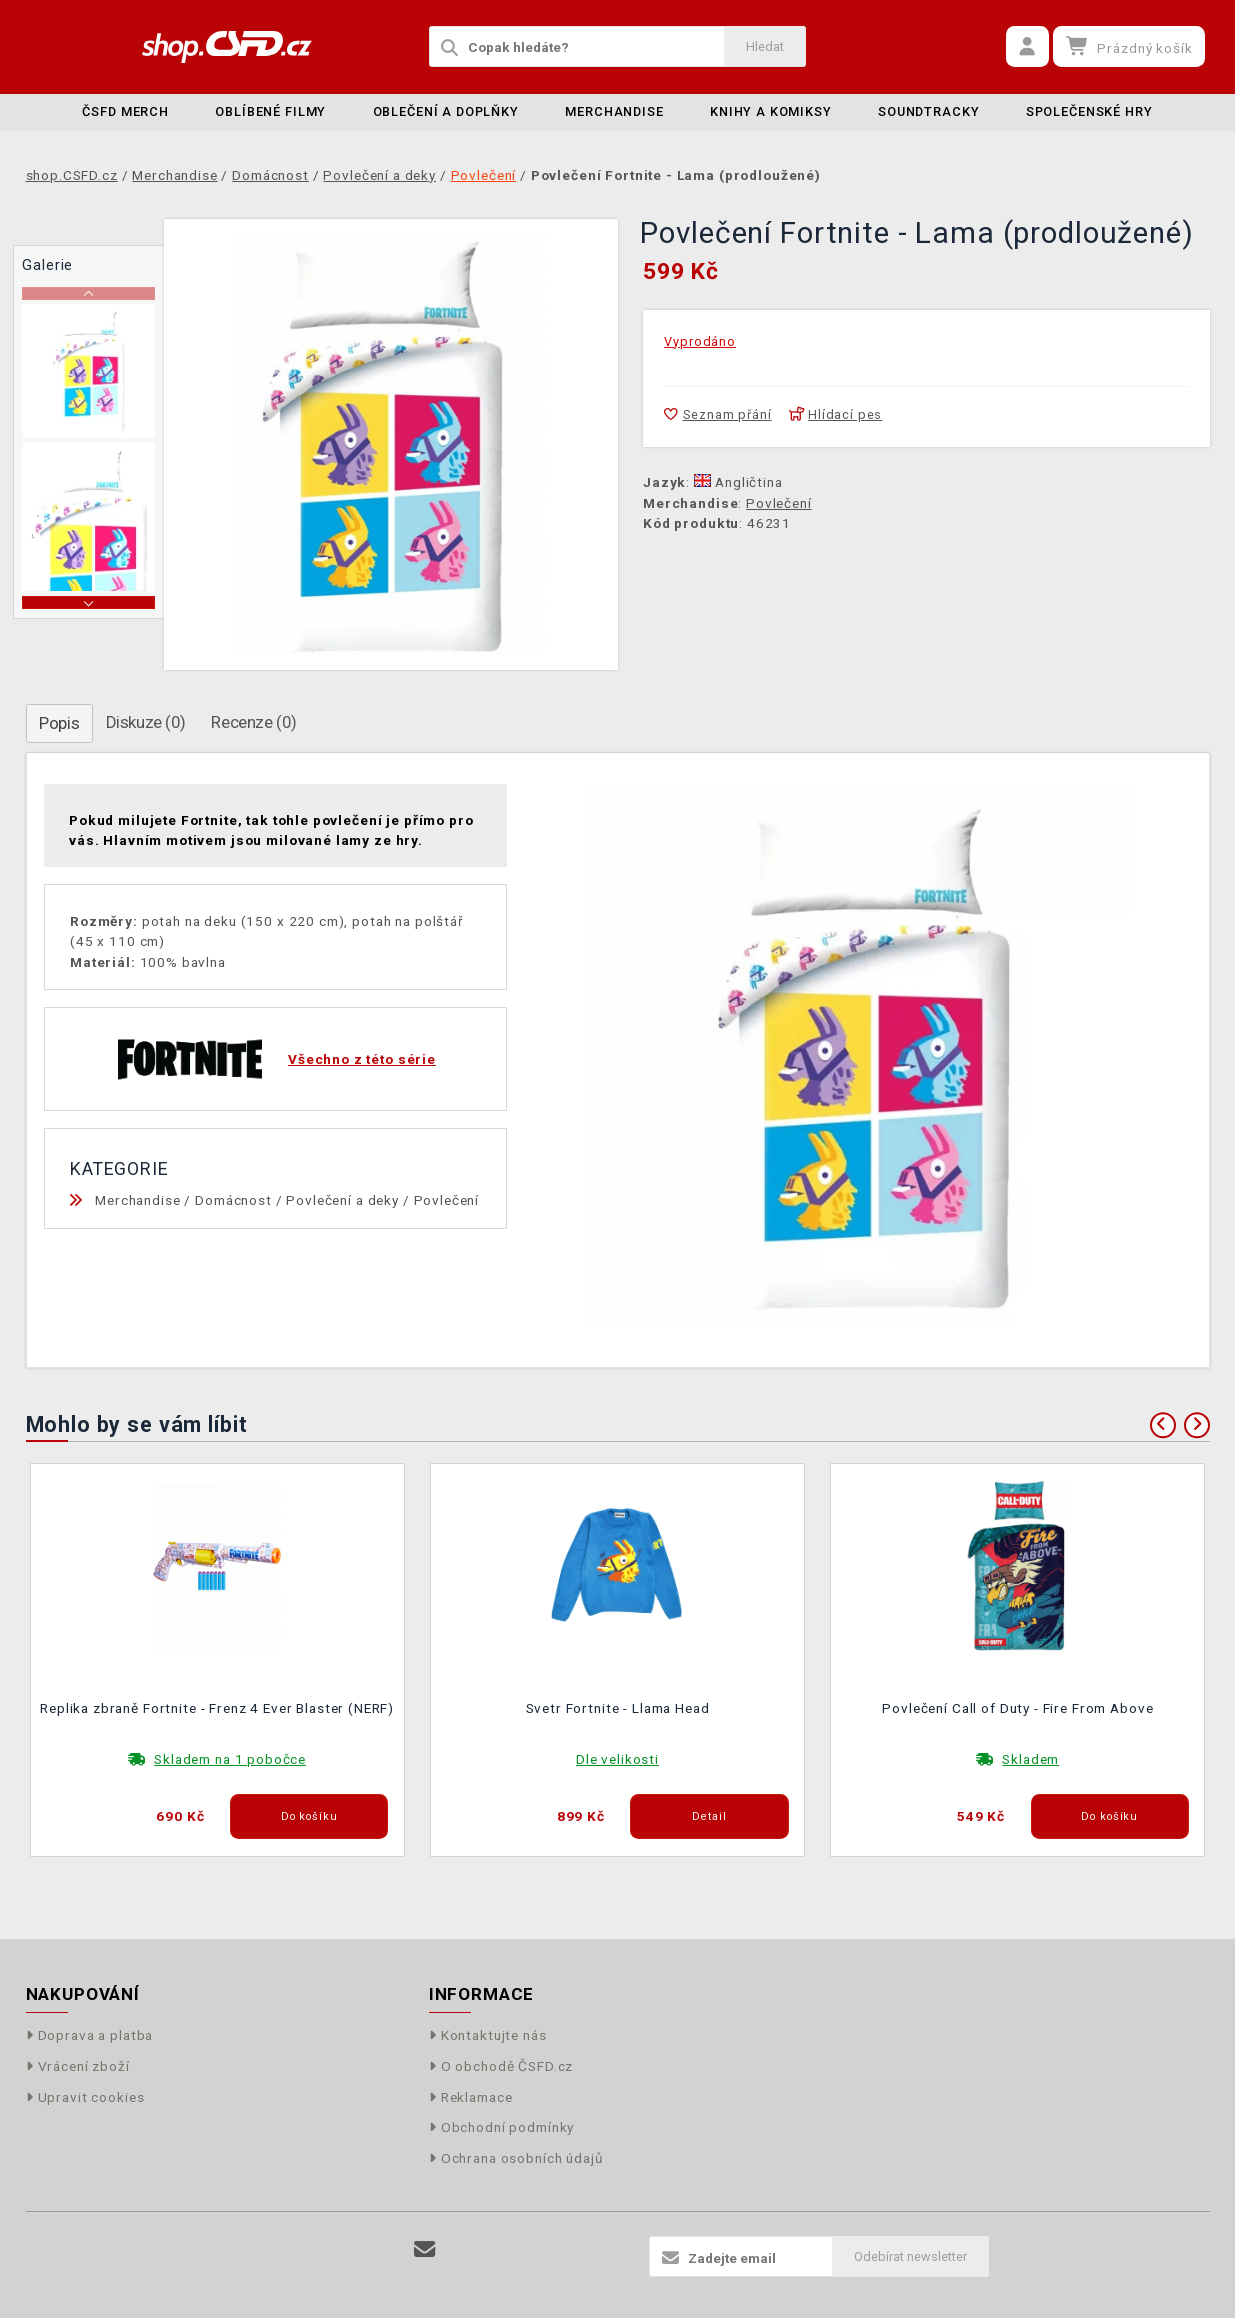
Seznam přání (717, 414)
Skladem (1030, 1759)
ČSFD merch (125, 111)
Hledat (765, 46)
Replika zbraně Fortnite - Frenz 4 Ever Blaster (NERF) (217, 1708)
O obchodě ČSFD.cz (501, 2066)
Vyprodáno (700, 341)
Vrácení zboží (78, 2066)
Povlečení (779, 503)
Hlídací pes (836, 414)
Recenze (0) (253, 722)
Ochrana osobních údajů (516, 2158)
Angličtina (738, 482)
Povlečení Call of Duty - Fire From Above (1017, 1708)
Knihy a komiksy (771, 111)
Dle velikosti (617, 1759)
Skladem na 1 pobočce (230, 1759)
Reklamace (471, 2097)
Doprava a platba (90, 2035)
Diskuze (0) (146, 722)
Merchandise (614, 111)
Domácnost (233, 1200)
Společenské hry (1089, 111)
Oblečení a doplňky (446, 111)
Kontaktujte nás (488, 2035)
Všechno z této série (362, 1059)
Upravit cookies (85, 2097)
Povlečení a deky (342, 1200)
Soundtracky (928, 111)
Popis (59, 723)
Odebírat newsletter (910, 2256)
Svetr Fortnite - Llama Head (618, 1708)
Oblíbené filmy (270, 111)
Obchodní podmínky (502, 2127)
